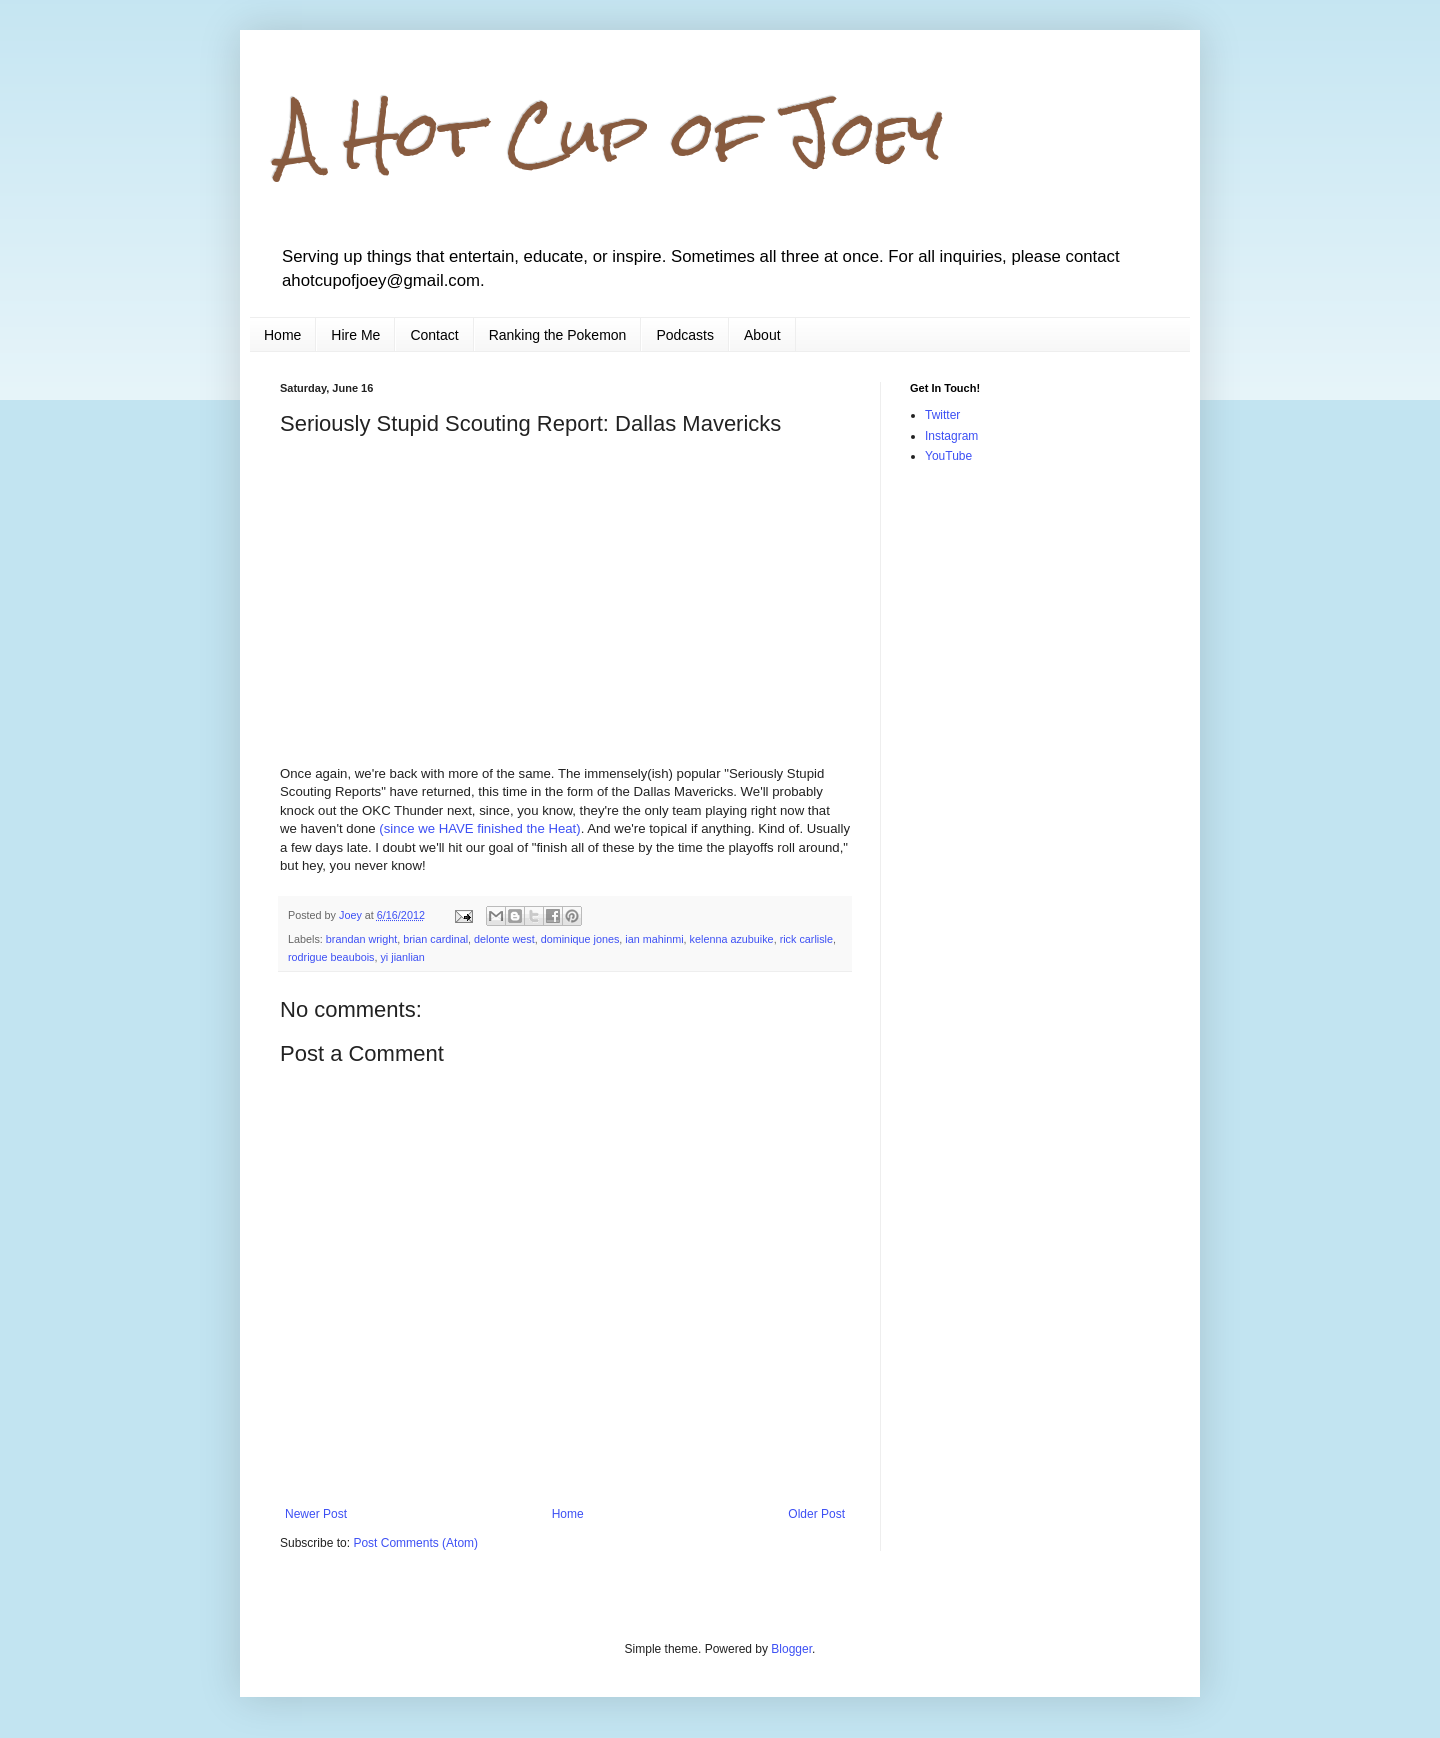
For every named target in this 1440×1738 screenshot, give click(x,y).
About (762, 335)
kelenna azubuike (732, 939)
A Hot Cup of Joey (611, 133)
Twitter (942, 415)
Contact (434, 335)
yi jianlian (402, 957)
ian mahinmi (654, 939)
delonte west (504, 939)
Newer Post (316, 1514)
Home (282, 335)
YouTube (948, 456)
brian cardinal (435, 939)
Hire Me (355, 335)
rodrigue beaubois (331, 957)
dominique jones (580, 939)
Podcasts (685, 335)
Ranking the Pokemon (558, 335)
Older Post (816, 1514)
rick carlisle (806, 939)
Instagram (951, 436)
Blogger (791, 1649)
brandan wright (361, 939)
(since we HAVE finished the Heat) (479, 828)
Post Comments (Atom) (415, 1543)
